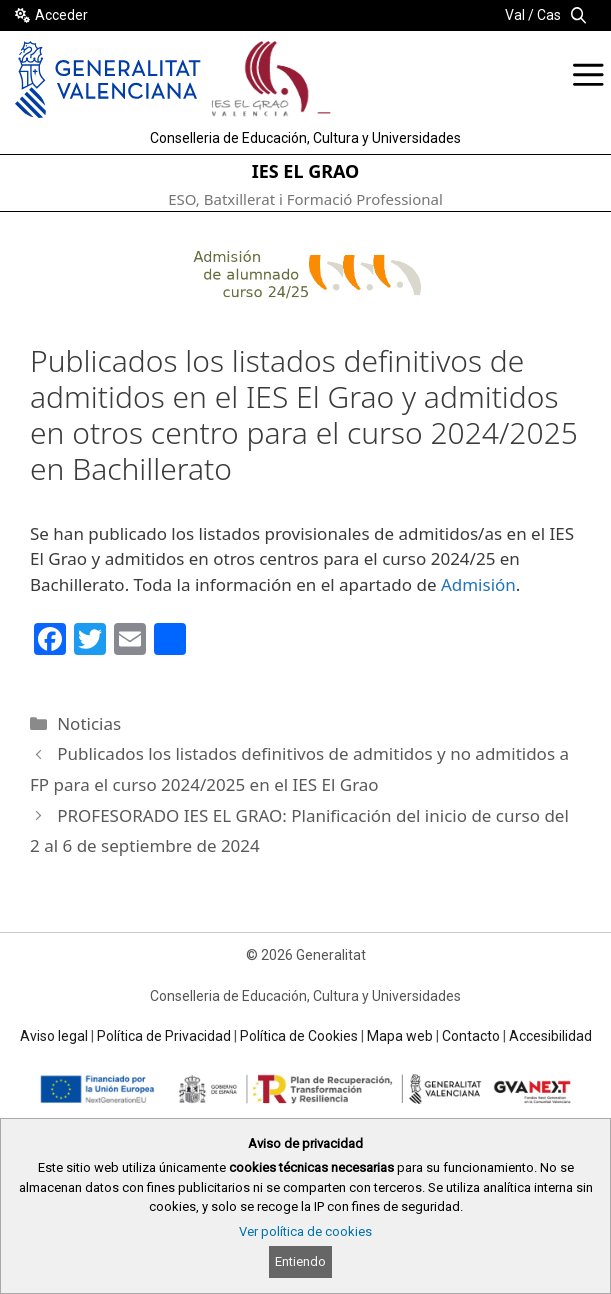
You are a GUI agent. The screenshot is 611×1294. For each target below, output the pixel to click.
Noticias (89, 723)
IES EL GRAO (306, 171)
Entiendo (300, 1261)
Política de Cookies (299, 1036)
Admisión (478, 584)
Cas (549, 15)
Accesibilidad (550, 1036)
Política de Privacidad (164, 1036)
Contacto (471, 1036)
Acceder (61, 15)
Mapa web (400, 1036)
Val (515, 15)
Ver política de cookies (305, 1231)
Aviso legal (54, 1036)
